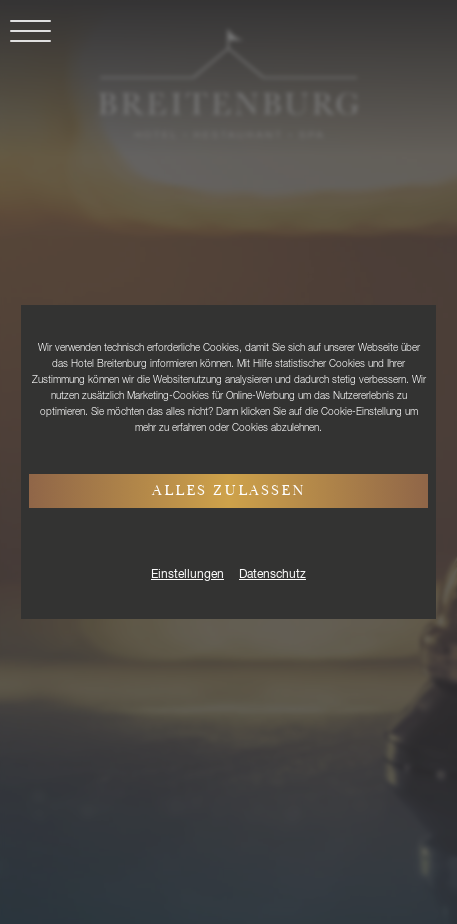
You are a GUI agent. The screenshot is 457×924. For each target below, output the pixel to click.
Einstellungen (187, 575)
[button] (25, 42)
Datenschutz (272, 575)
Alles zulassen (229, 492)
